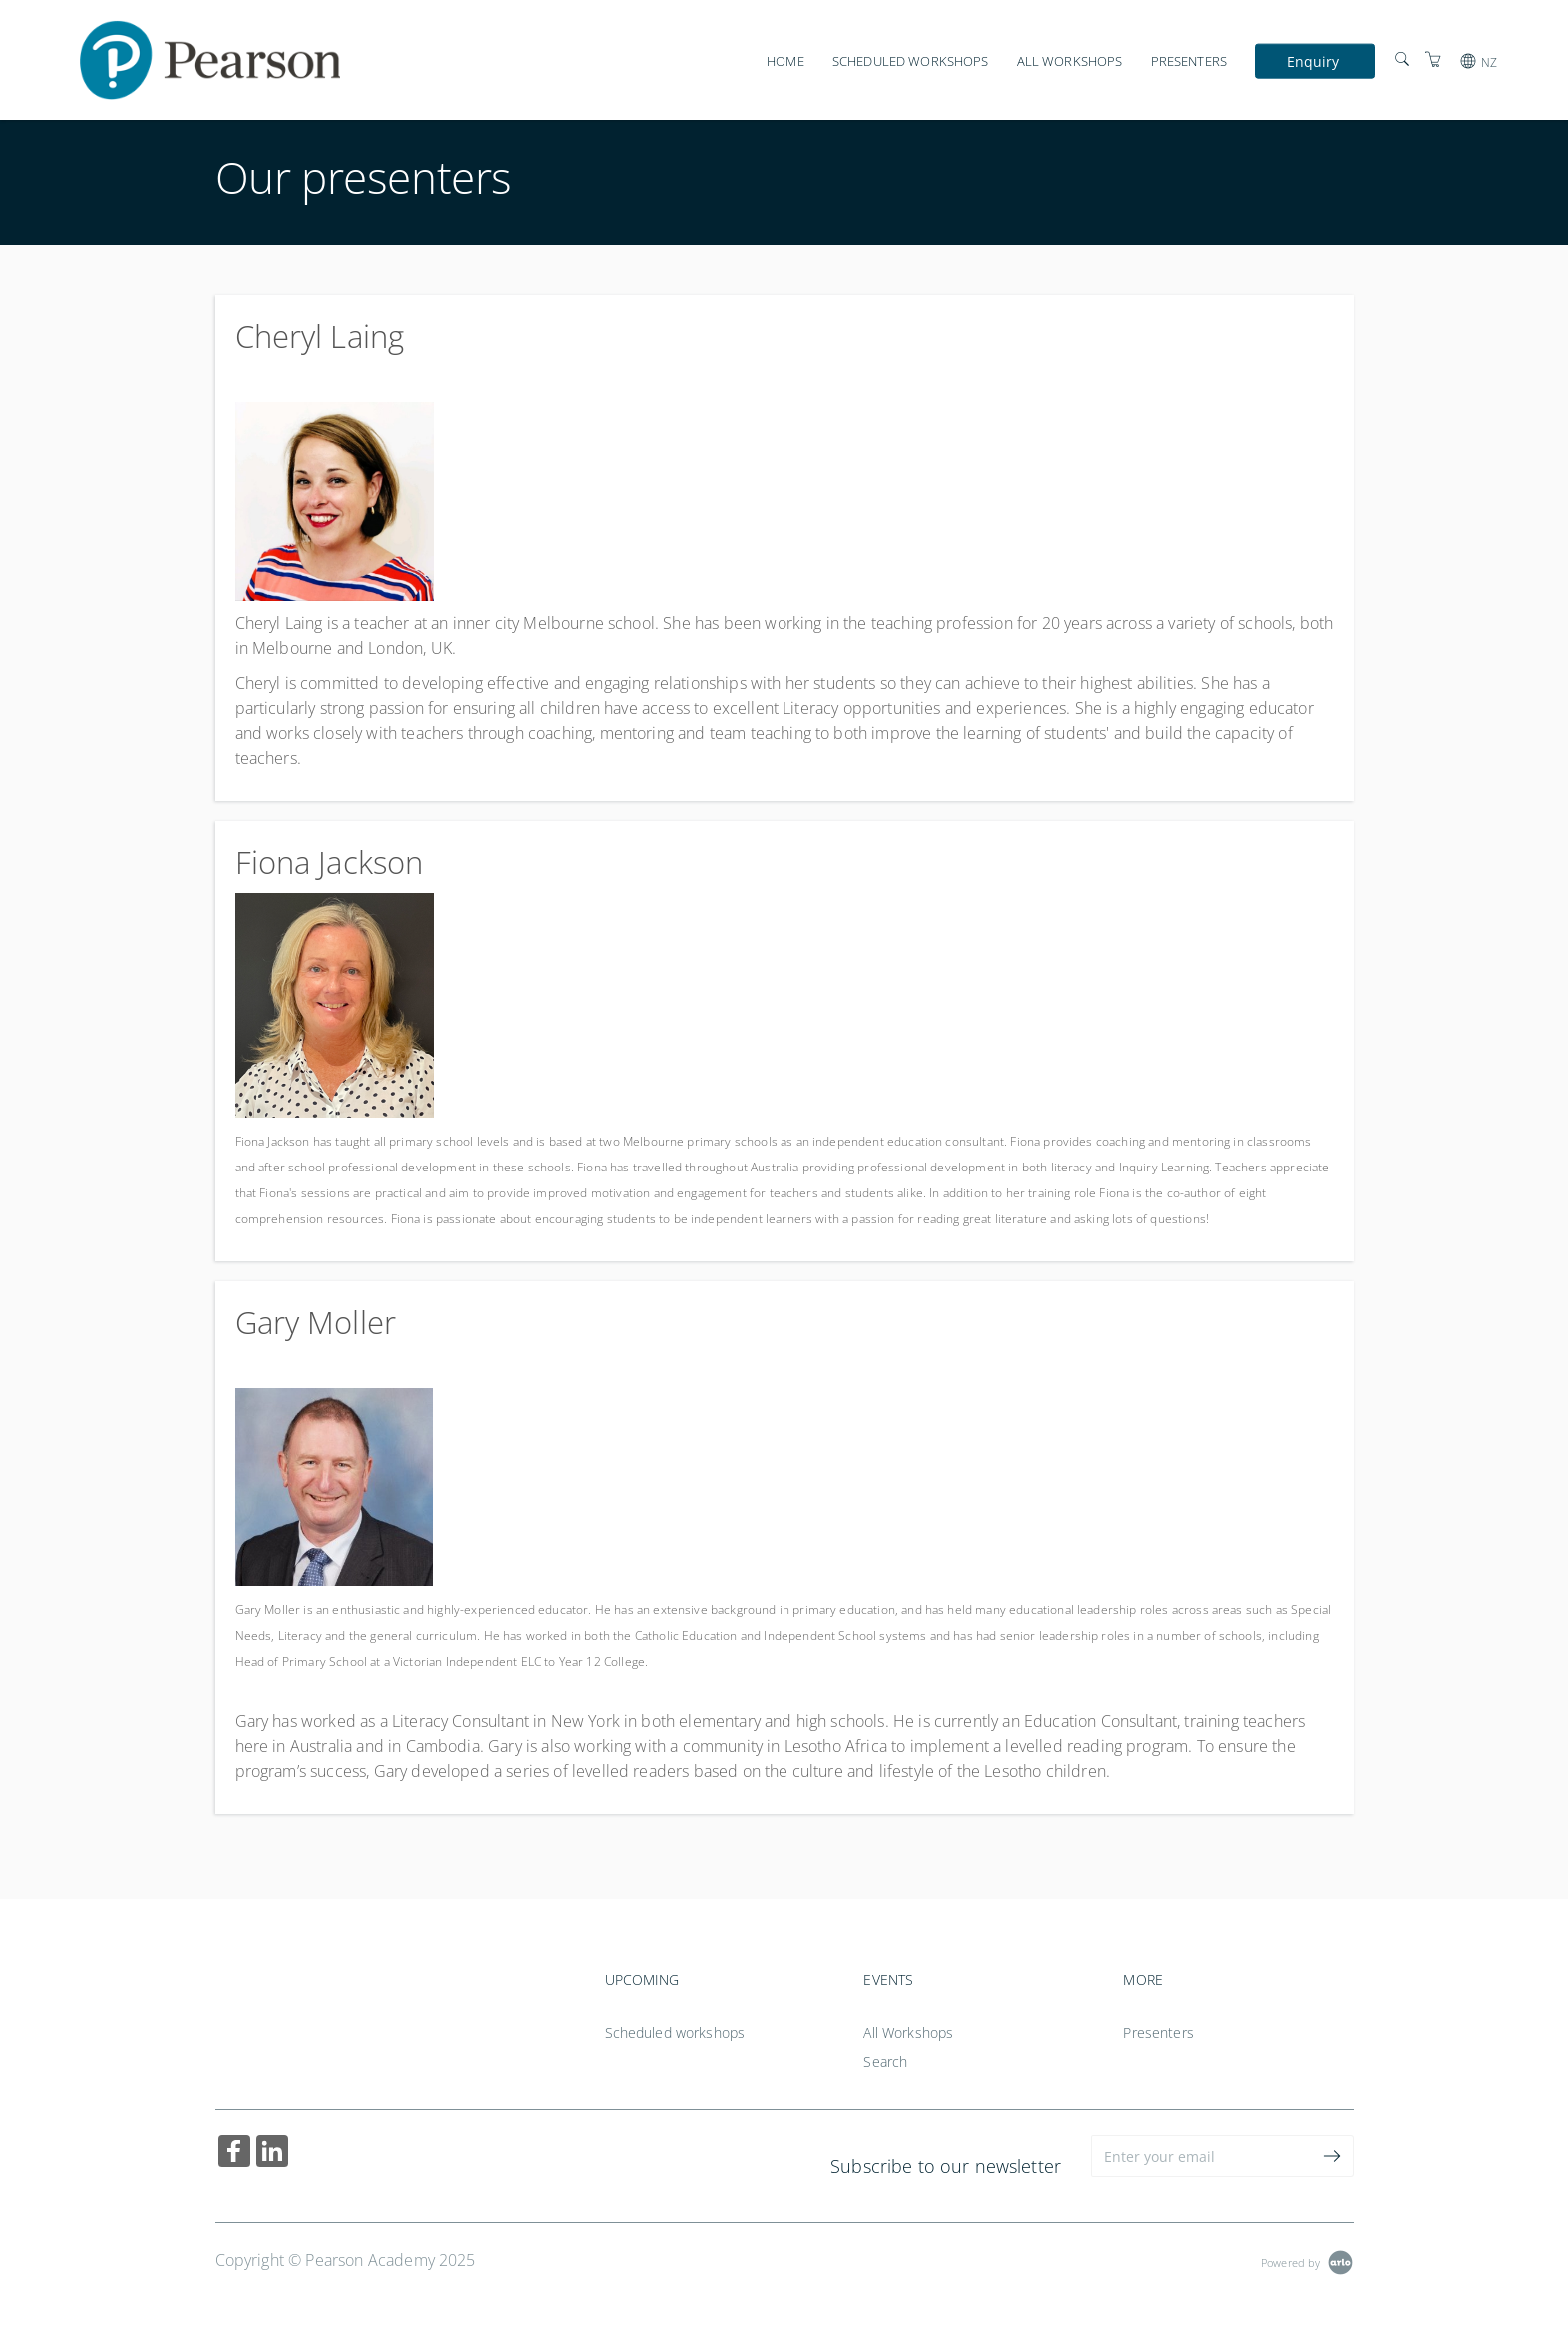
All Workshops (1070, 61)
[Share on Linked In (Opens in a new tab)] (272, 2153)
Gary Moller (316, 1322)
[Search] (1402, 59)
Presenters (1189, 61)
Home (785, 61)
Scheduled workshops (910, 61)
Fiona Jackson (329, 862)
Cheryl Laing (320, 336)
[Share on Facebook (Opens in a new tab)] (234, 2153)
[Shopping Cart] (1433, 59)
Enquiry (1313, 60)
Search (885, 2061)
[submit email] (1333, 2156)
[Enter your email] (1201, 2156)
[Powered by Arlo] (1307, 2260)
